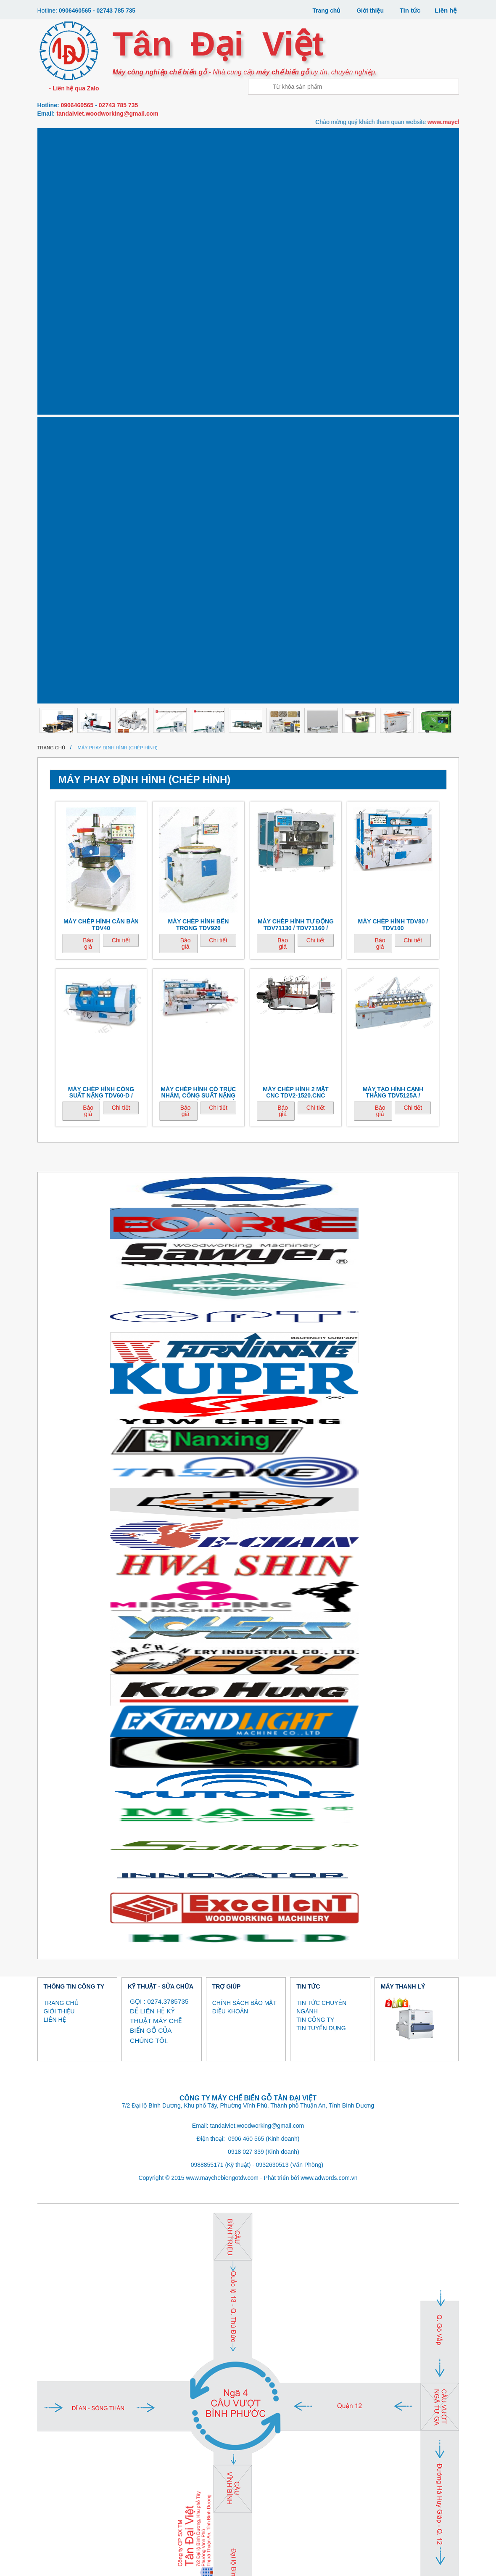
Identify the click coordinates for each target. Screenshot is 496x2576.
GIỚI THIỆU (59, 1544)
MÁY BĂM (261, 2569)
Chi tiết (121, 473)
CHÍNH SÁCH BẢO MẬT (244, 1535)
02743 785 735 (120, 10)
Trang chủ (324, 10)
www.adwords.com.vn (329, 1711)
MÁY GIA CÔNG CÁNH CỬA (430, 196)
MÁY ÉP (51, 2569)
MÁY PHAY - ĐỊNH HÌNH (207, 2561)
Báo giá (88, 476)
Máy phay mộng (291, 141)
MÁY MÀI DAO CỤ (292, 196)
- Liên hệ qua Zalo (73, 88)
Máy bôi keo (106, 165)
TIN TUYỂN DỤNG (321, 1561)
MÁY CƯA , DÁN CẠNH (121, 2561)
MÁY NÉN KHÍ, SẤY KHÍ (384, 196)
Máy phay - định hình (245, 141)
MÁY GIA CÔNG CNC (65, 2561)
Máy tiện (106, 193)
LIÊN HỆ (55, 1552)
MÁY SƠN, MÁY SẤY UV (245, 196)
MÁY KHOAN (305, 2561)
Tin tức (410, 10)
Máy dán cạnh (152, 141)
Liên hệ (445, 10)
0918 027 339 (246, 1685)
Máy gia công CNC (60, 141)
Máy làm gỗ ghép (430, 141)
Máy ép (60, 165)
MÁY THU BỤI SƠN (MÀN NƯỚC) (338, 200)
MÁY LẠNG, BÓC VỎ (152, 196)
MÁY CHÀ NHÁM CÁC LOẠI (357, 2561)
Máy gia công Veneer (60, 196)
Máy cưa (106, 138)
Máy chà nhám (383, 141)
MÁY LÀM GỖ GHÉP (417, 2561)
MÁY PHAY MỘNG (260, 2561)
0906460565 (76, 10)
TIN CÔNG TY (315, 1552)
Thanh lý (106, 220)
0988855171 (207, 1698)
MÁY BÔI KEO (82, 2569)
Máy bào (198, 138)
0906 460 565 (246, 1672)
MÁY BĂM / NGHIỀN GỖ (199, 196)
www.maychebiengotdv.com (222, 1711)
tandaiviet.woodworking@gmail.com (107, 113)
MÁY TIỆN (180, 2569)
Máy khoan (338, 138)
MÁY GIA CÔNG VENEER (134, 2569)
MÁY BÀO (164, 2561)
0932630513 (272, 1698)
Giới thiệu (369, 10)
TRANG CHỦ (61, 1535)
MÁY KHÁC (60, 220)
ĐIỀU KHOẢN (230, 1544)
